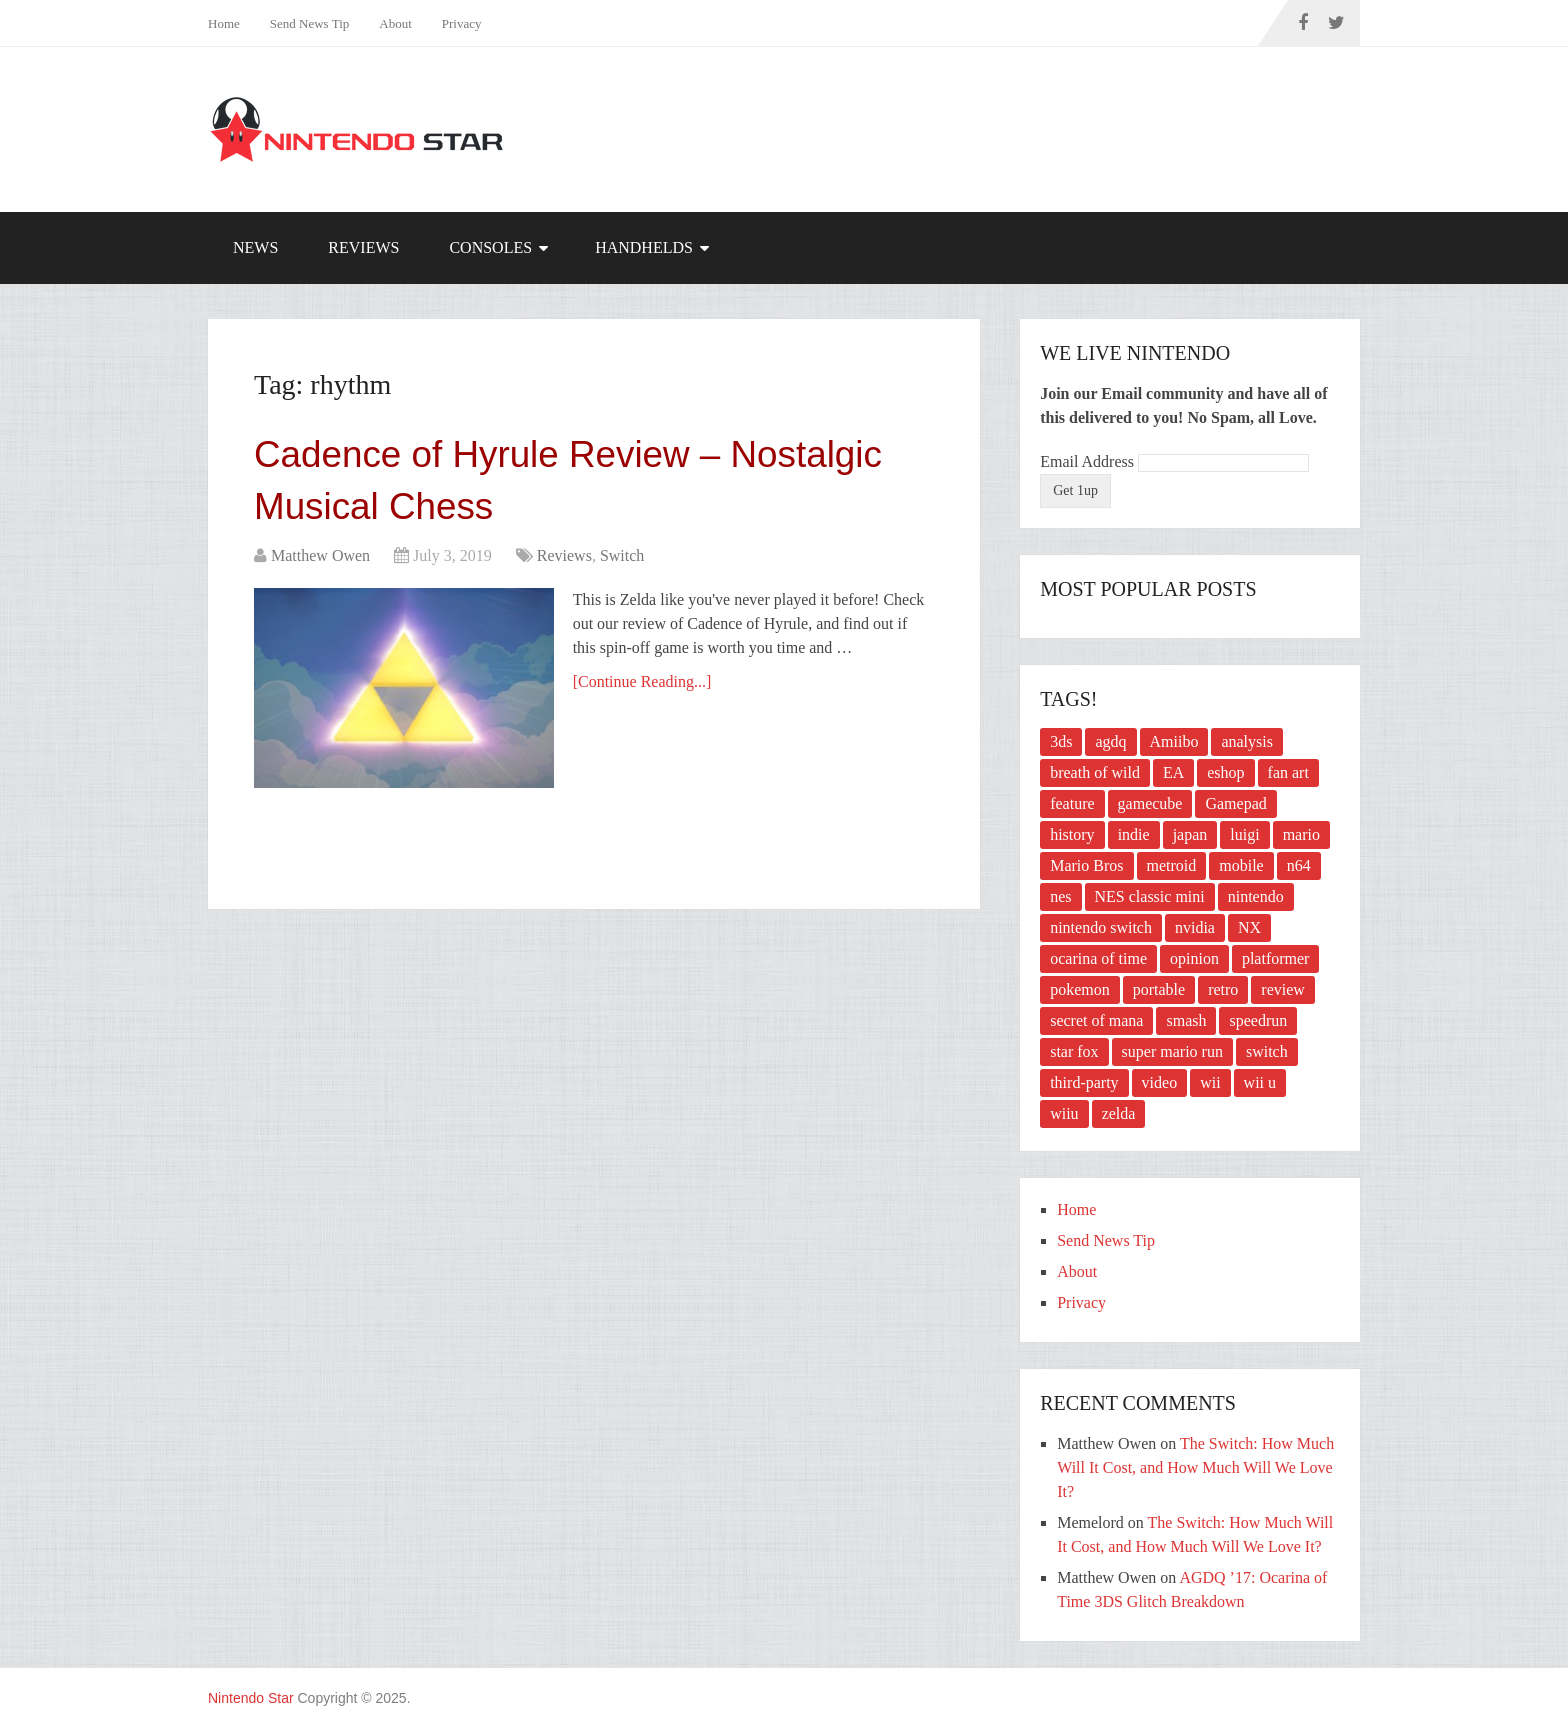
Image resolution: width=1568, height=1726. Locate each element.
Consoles (490, 247)
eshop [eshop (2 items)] (1225, 772)
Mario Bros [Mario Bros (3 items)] (1086, 865)
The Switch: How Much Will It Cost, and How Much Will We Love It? (1195, 1467)
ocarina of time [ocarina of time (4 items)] (1098, 958)
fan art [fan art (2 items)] (1288, 772)
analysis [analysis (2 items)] (1247, 741)
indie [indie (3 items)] (1134, 834)
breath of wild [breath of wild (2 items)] (1095, 772)
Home (224, 23)
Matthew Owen (320, 559)
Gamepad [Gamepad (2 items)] (1235, 803)
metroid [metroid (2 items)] (1172, 865)
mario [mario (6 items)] (1301, 834)
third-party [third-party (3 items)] (1084, 1082)
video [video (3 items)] (1160, 1082)
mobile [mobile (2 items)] (1241, 865)
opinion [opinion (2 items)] (1194, 958)
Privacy (462, 23)
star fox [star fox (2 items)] (1074, 1051)
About (395, 23)
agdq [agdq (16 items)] (1110, 741)
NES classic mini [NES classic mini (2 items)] (1150, 896)
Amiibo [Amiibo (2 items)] (1174, 741)
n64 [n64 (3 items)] (1299, 865)
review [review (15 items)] (1283, 989)
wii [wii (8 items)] (1210, 1082)
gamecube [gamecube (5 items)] (1150, 803)
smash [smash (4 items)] (1186, 1020)
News (255, 247)
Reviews (363, 247)
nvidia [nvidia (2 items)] (1195, 927)
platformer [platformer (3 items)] (1276, 958)
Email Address (1089, 461)
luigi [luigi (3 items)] (1244, 834)
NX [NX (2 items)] (1249, 927)
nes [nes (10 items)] (1060, 896)
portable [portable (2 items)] (1159, 989)
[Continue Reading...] (643, 685)
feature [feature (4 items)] (1072, 803)
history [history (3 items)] (1072, 834)
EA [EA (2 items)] (1173, 772)
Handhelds (644, 247)
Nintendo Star (251, 1698)
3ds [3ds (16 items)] (1061, 741)
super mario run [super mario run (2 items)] (1172, 1051)
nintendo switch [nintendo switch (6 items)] (1101, 927)
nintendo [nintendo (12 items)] (1256, 896)
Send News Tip (309, 23)
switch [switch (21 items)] (1267, 1051)
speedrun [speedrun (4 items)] (1258, 1020)
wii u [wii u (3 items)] (1260, 1082)
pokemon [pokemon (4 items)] (1080, 989)
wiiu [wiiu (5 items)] (1064, 1113)
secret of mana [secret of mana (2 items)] (1096, 1020)
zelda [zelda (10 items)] (1119, 1113)
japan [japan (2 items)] (1190, 834)
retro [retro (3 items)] (1223, 989)
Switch (622, 559)
